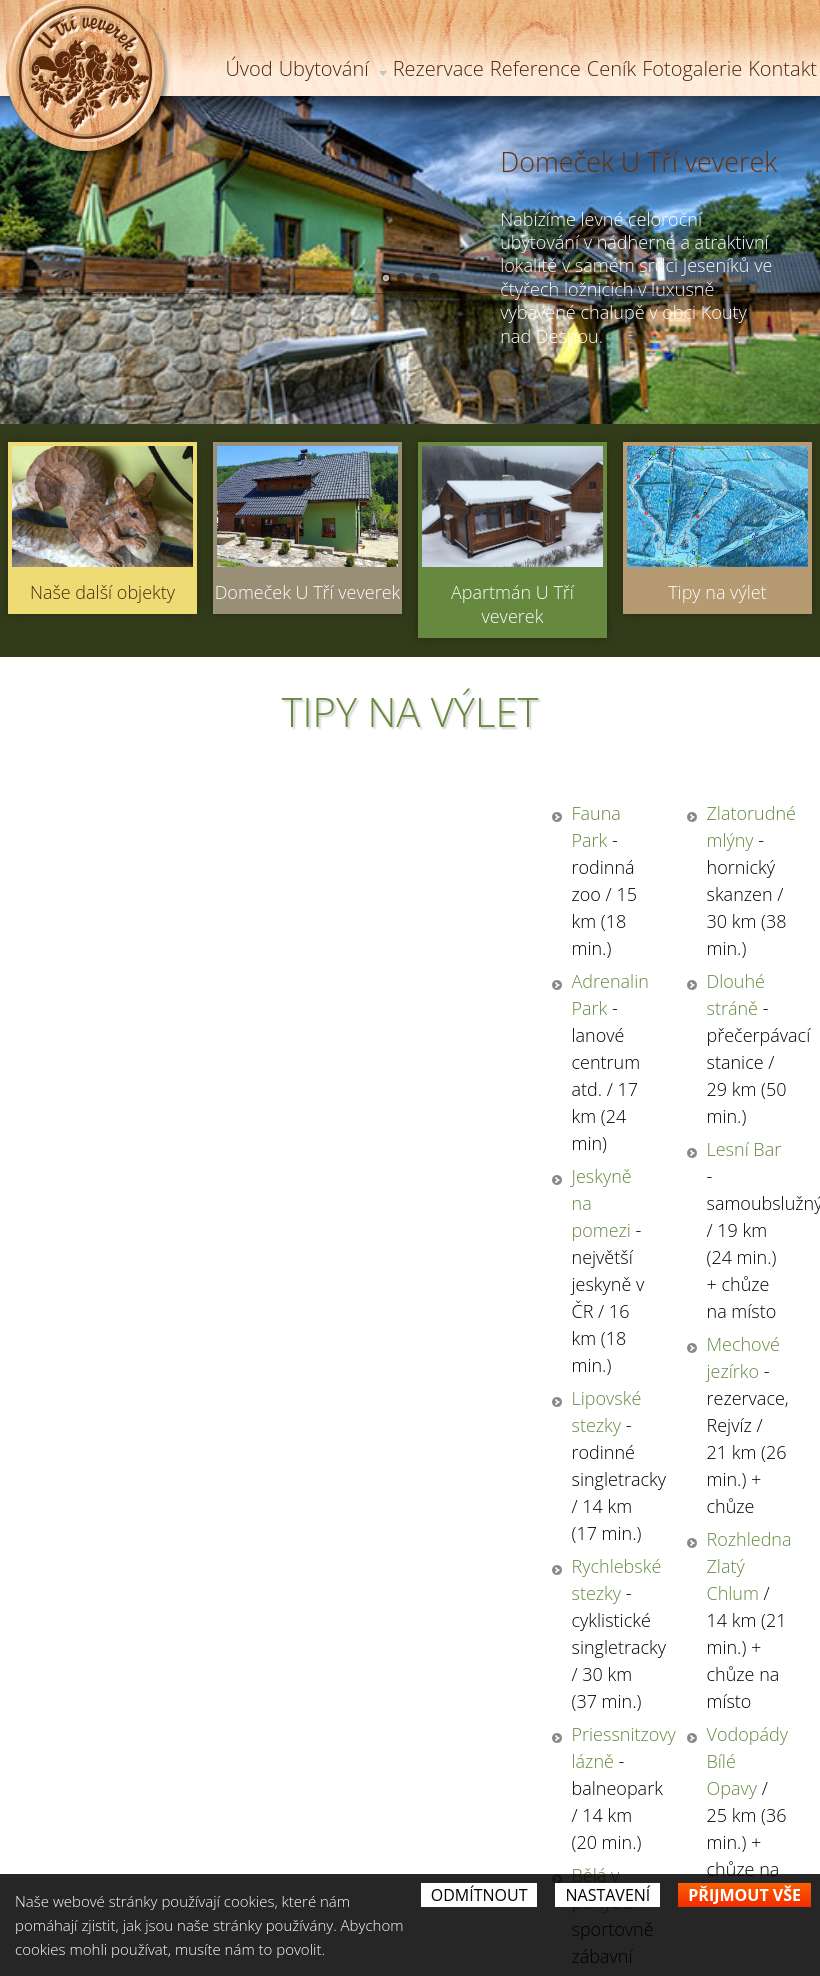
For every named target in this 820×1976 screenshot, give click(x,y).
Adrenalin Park (121, 873)
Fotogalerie (692, 68)
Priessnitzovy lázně (137, 1113)
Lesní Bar (489, 933)
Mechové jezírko (517, 993)
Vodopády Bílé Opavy (537, 1113)
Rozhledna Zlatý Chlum (544, 1053)
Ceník (611, 68)
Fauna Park (107, 813)
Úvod (248, 68)
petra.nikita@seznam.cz (524, 1858)
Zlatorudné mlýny (522, 813)
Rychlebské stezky (134, 1053)
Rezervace (438, 68)
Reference (535, 68)
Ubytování (333, 68)
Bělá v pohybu (119, 1173)
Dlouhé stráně (509, 873)
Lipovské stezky (124, 993)
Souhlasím (450, 1555)
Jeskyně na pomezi (136, 933)
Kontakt (782, 68)
